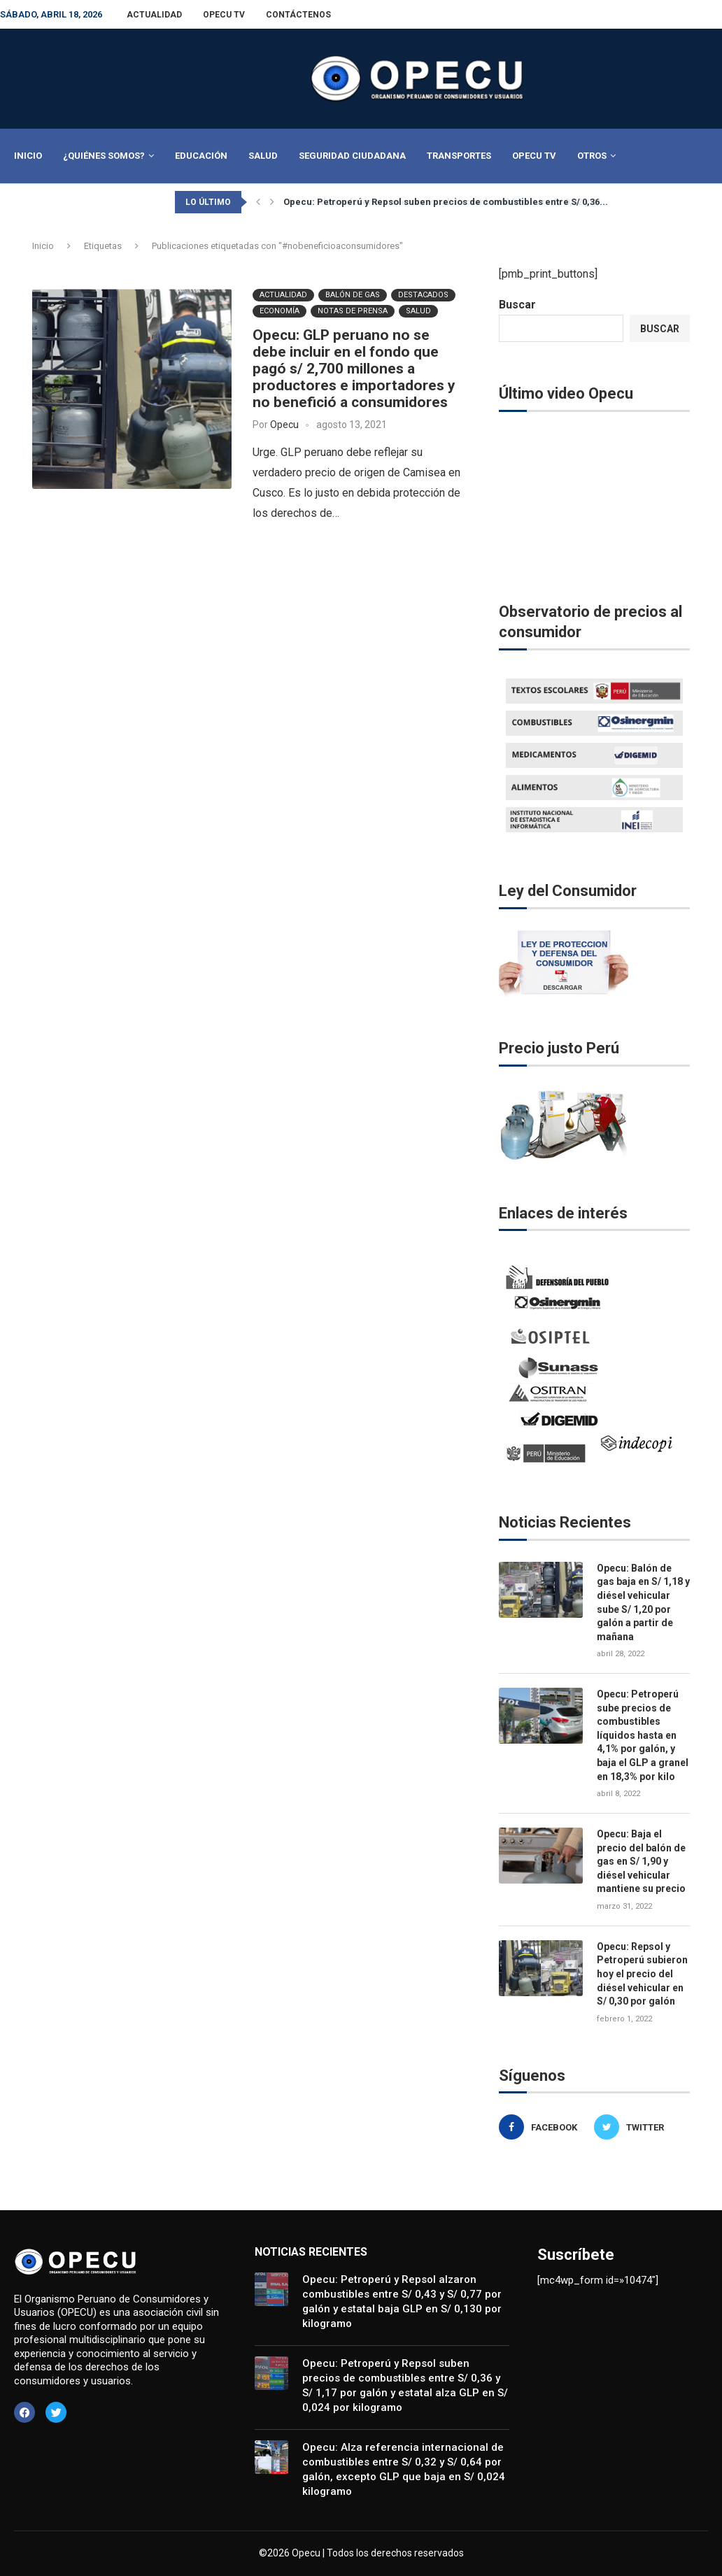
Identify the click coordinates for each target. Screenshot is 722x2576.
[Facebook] (543, 2127)
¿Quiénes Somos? (104, 155)
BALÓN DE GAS (352, 294)
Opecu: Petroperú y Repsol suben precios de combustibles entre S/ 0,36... (445, 202)
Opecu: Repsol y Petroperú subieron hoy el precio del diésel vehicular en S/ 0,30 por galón (642, 1974)
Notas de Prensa (353, 310)
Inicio (28, 155)
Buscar (517, 304)
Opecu (284, 423)
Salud (263, 155)
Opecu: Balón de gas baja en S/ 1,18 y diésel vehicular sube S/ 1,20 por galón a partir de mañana (643, 1602)
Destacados (423, 294)
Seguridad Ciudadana (352, 155)
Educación (201, 155)
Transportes (459, 155)
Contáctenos (298, 15)
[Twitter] (638, 2127)
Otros (592, 155)
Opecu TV (224, 15)
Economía (279, 310)
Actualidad (154, 15)
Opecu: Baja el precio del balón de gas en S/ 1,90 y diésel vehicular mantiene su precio (641, 1861)
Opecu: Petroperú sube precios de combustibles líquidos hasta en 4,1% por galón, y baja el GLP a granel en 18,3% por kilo (642, 1735)
